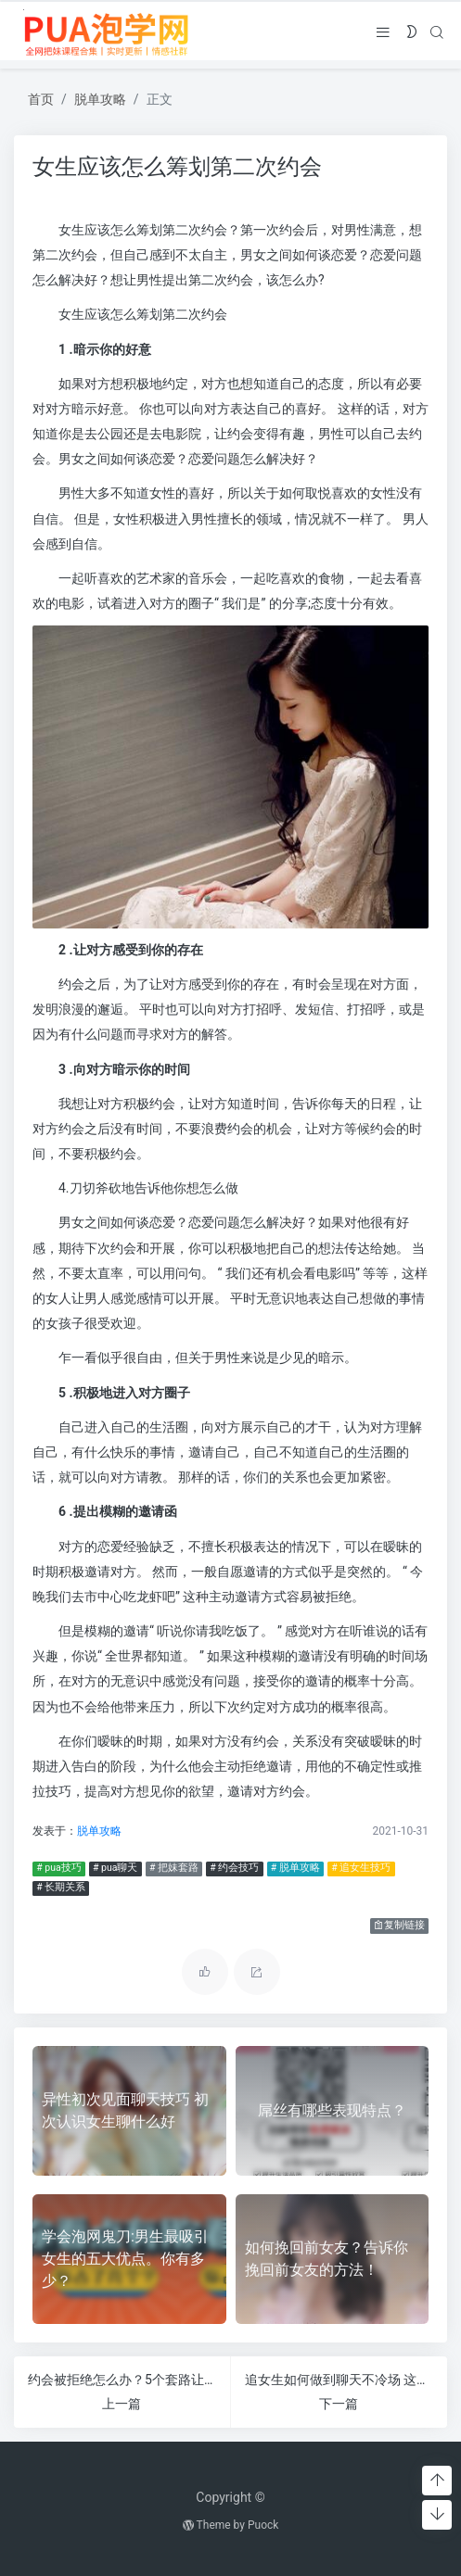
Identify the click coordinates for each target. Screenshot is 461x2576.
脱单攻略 (100, 99)
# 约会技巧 (234, 1868)
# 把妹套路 (173, 1868)
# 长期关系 (60, 1887)
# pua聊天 (114, 1868)
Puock (263, 2525)
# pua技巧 (58, 1868)
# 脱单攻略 (294, 1868)
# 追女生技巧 (361, 1868)
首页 (41, 99)
